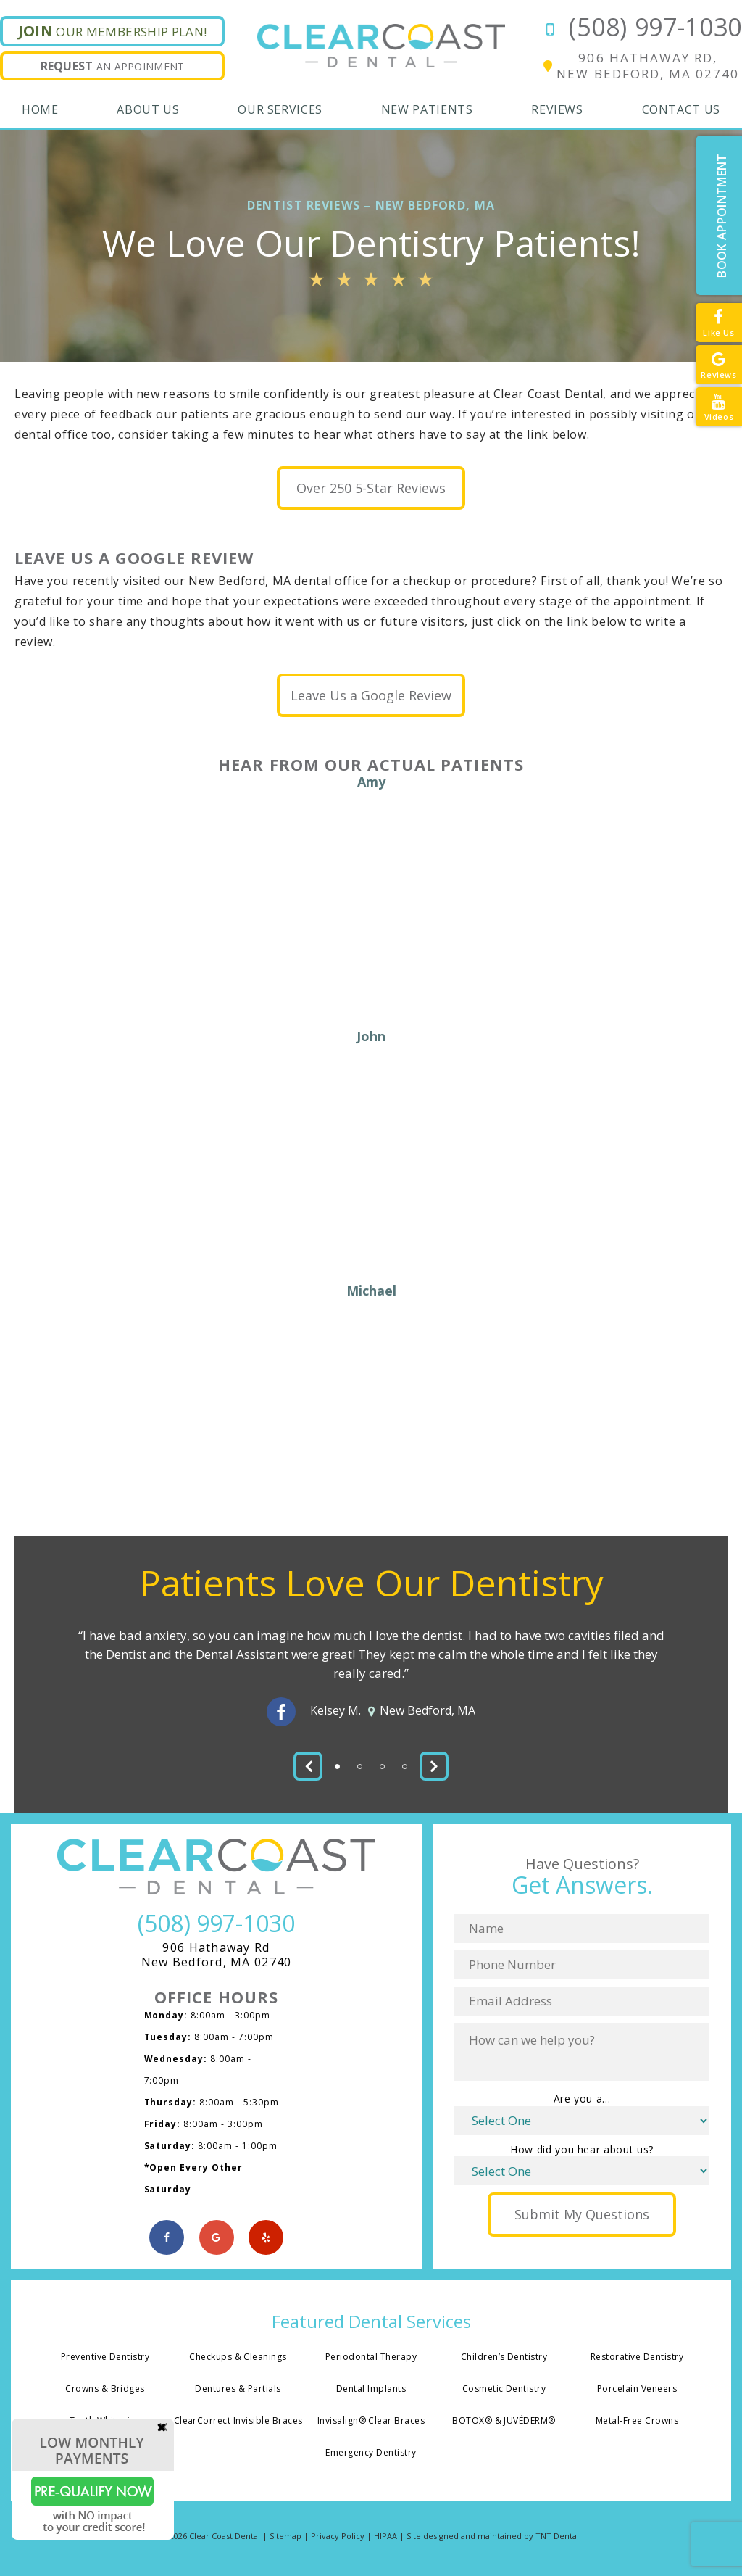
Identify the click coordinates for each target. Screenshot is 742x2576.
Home (40, 109)
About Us (148, 109)
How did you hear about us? (582, 2151)
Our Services (280, 109)
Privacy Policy (337, 2540)
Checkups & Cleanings (238, 2359)
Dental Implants (371, 2391)
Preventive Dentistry (105, 2359)
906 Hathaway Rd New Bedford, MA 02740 (216, 1956)
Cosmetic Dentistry (504, 2391)
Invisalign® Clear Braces (371, 2424)
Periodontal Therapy (371, 2359)
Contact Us (681, 109)
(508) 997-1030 (640, 27)
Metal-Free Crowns (637, 2424)
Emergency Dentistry (370, 2456)
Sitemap (285, 2540)
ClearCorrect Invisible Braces (238, 2424)
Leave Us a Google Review (371, 696)
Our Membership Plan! (112, 31)
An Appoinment (113, 66)
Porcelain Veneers (637, 2391)
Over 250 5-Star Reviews (371, 488)
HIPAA (385, 2540)
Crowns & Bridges (105, 2391)
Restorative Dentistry (637, 2359)
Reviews (557, 109)
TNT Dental (557, 2540)
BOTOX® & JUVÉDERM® (504, 2424)
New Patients (427, 109)
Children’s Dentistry (504, 2359)
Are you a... (582, 2100)
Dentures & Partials (237, 2391)
